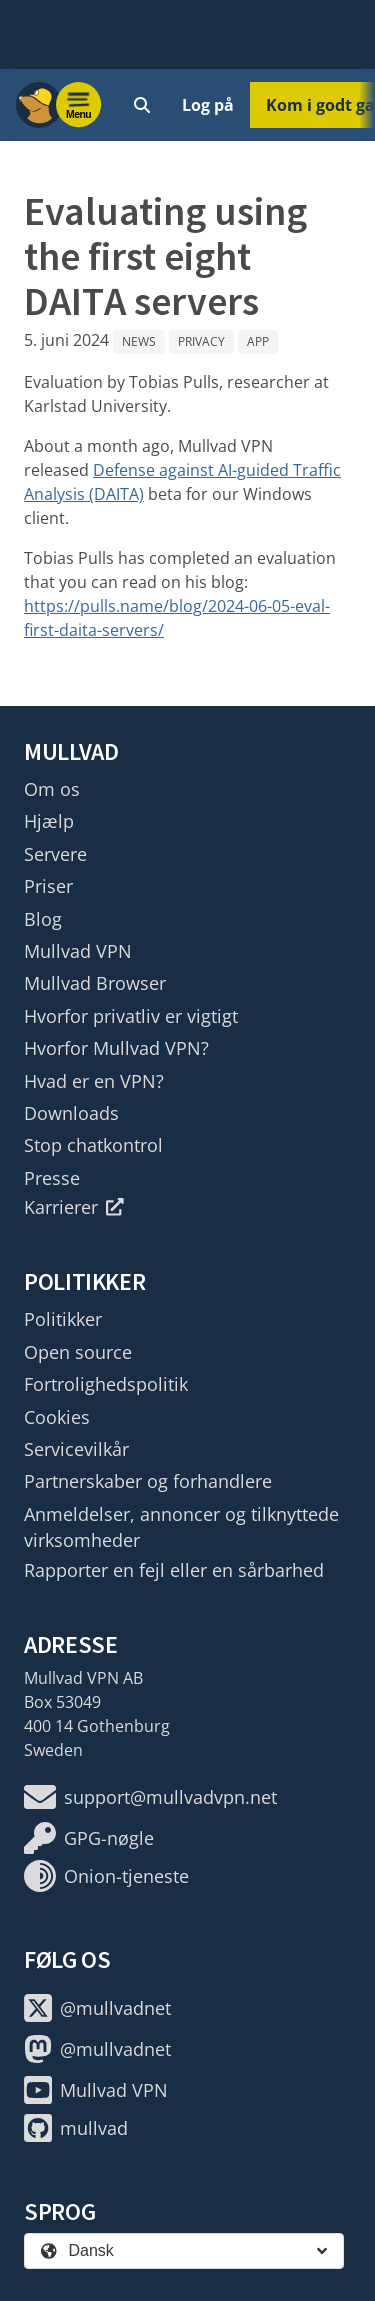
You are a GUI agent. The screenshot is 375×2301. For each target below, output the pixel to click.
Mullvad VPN (78, 951)
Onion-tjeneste (106, 1876)
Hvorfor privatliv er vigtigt (131, 1016)
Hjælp (49, 821)
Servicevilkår (76, 1449)
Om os (52, 789)
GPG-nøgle (89, 1838)
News (139, 341)
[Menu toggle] (79, 105)
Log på (208, 105)
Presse (52, 1178)
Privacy (201, 341)
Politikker (63, 1319)
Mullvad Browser (95, 983)
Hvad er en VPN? (94, 1081)
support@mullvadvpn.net (150, 1797)
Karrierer (74, 1207)
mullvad (76, 2128)
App (258, 341)
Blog (43, 919)
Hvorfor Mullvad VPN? (116, 1048)
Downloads (71, 1113)
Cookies (57, 1417)
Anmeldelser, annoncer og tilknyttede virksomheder (181, 1527)
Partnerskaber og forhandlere (148, 1481)
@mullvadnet (97, 2008)
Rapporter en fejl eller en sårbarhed (174, 1570)
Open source (78, 1352)
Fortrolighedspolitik (106, 1384)
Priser (48, 886)
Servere (55, 854)
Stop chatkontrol (93, 1145)
